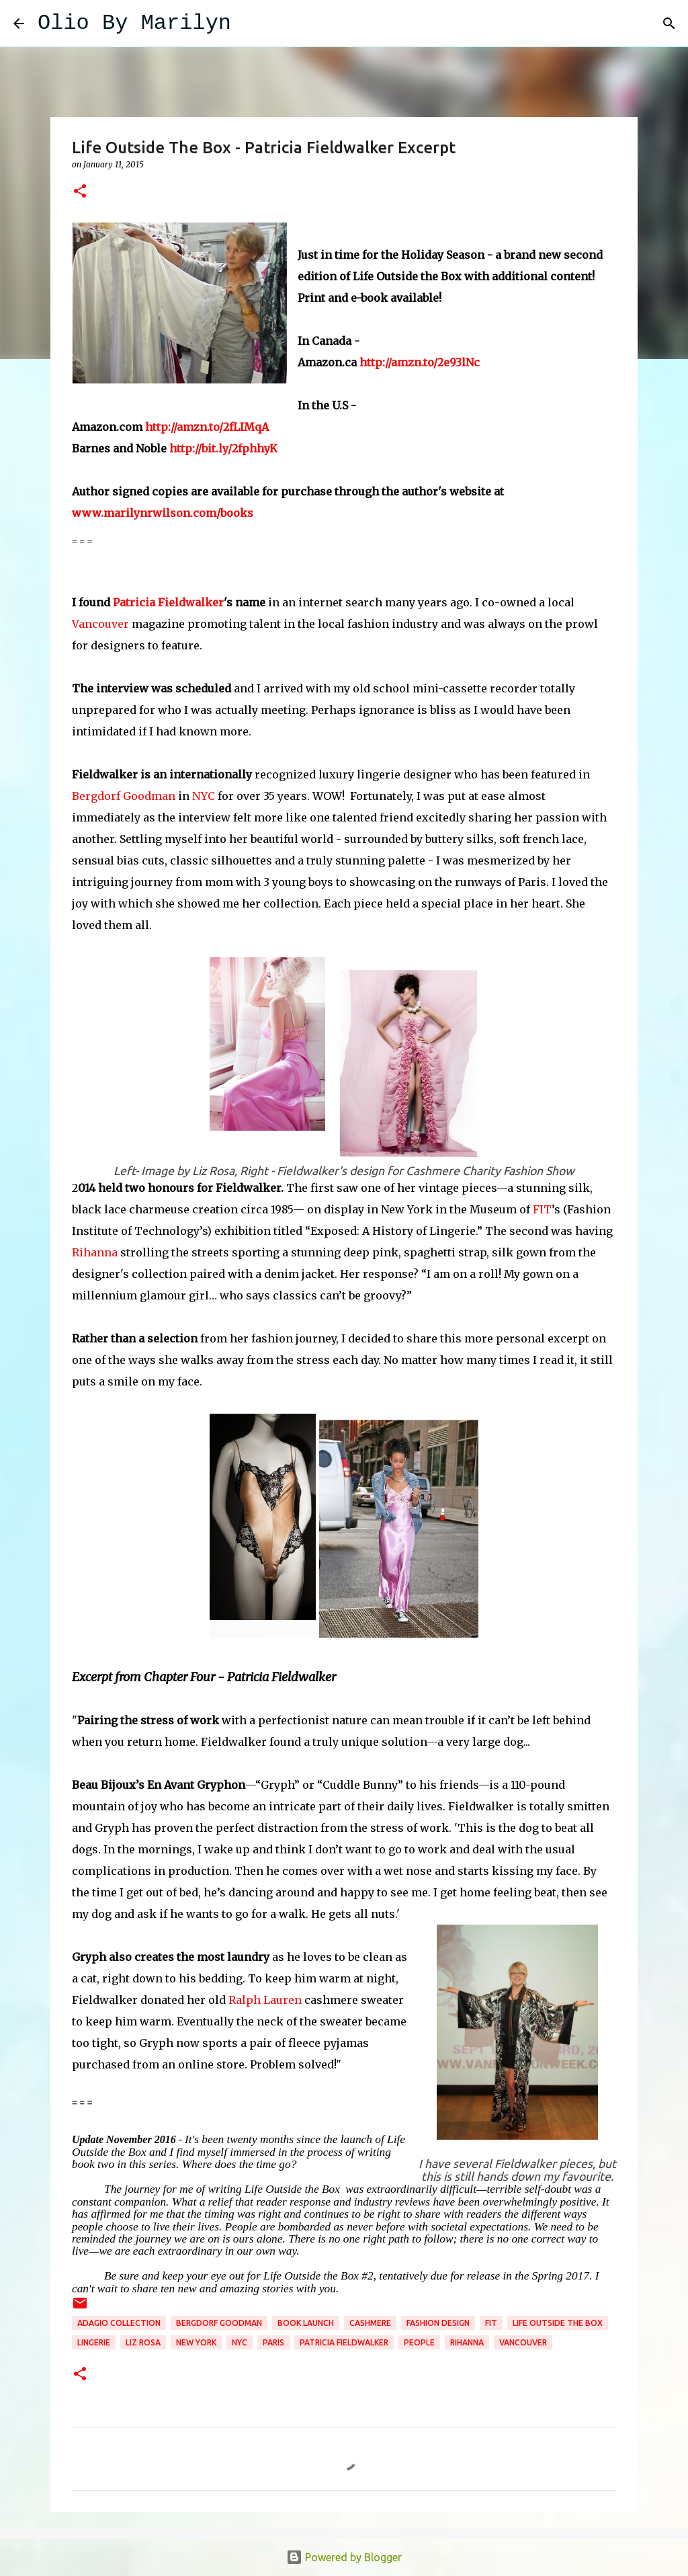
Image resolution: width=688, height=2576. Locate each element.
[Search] (250, 23)
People (419, 2342)
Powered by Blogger (344, 2557)
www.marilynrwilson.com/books (162, 513)
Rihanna (96, 1252)
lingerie (93, 2342)
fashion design (438, 2323)
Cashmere (370, 2323)
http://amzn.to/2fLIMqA (207, 427)
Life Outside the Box (558, 2323)
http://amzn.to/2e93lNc (419, 362)
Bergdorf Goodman (123, 796)
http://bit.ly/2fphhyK (223, 448)
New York (196, 2342)
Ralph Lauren (265, 2000)
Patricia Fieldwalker (168, 602)
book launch (305, 2323)
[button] (80, 192)
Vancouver (100, 624)
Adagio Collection (119, 2323)
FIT (542, 1209)
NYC (203, 796)
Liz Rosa (143, 2342)
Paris (273, 2342)
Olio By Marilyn (134, 23)
